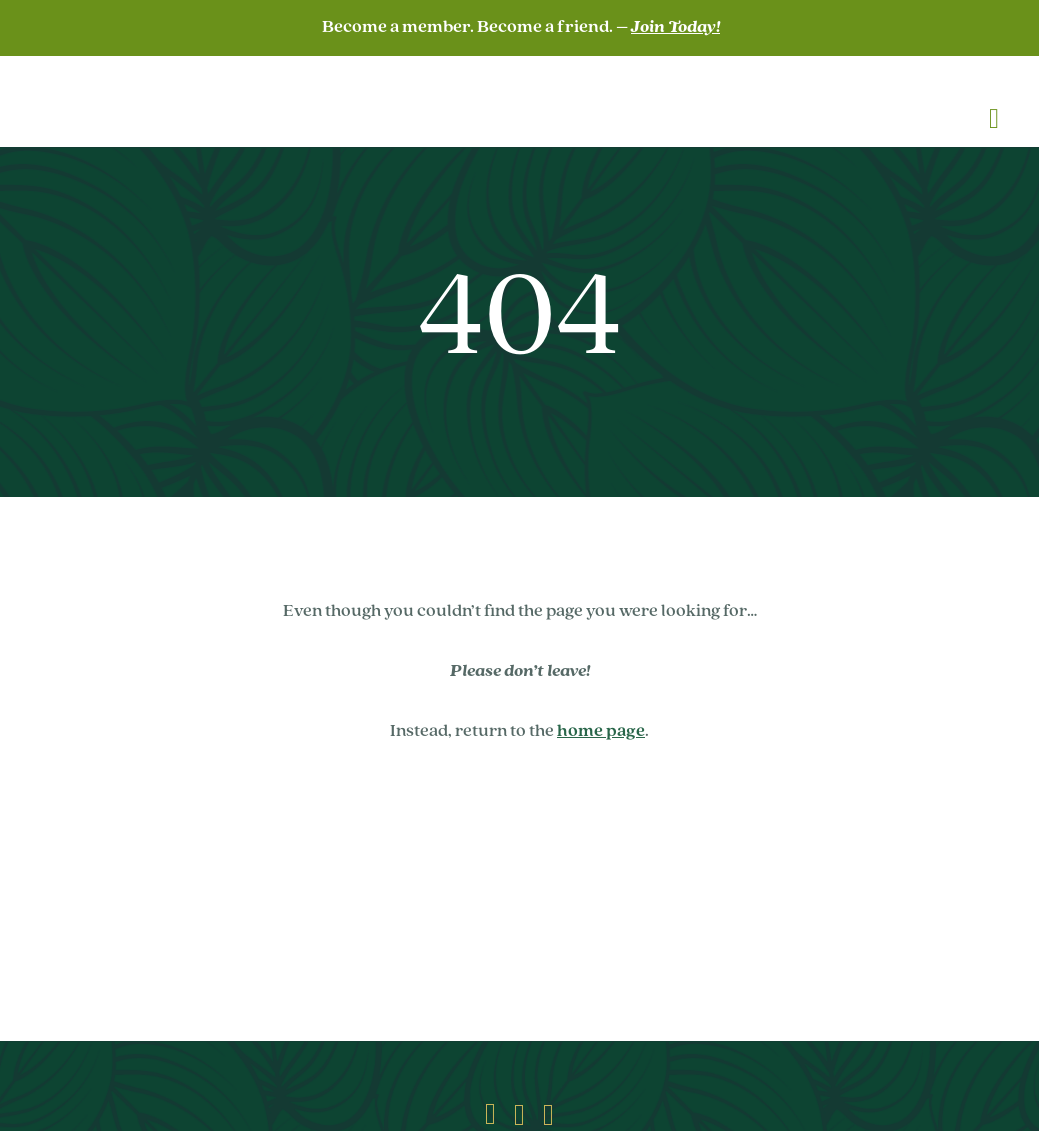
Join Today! (675, 27)
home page (601, 731)
